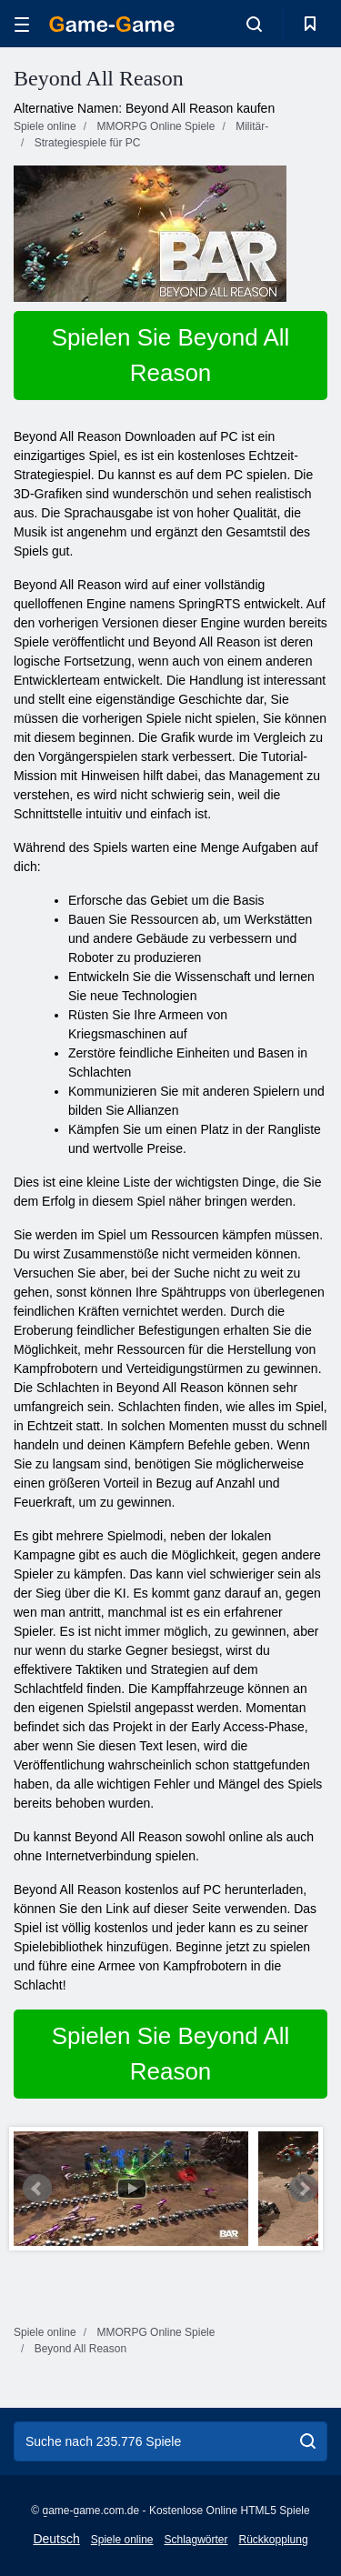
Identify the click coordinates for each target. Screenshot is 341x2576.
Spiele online (122, 2539)
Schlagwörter (195, 2539)
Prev (37, 2188)
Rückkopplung (273, 2539)
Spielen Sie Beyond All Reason (171, 355)
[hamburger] (22, 24)
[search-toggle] (254, 23)
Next (303, 2188)
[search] (307, 2441)
